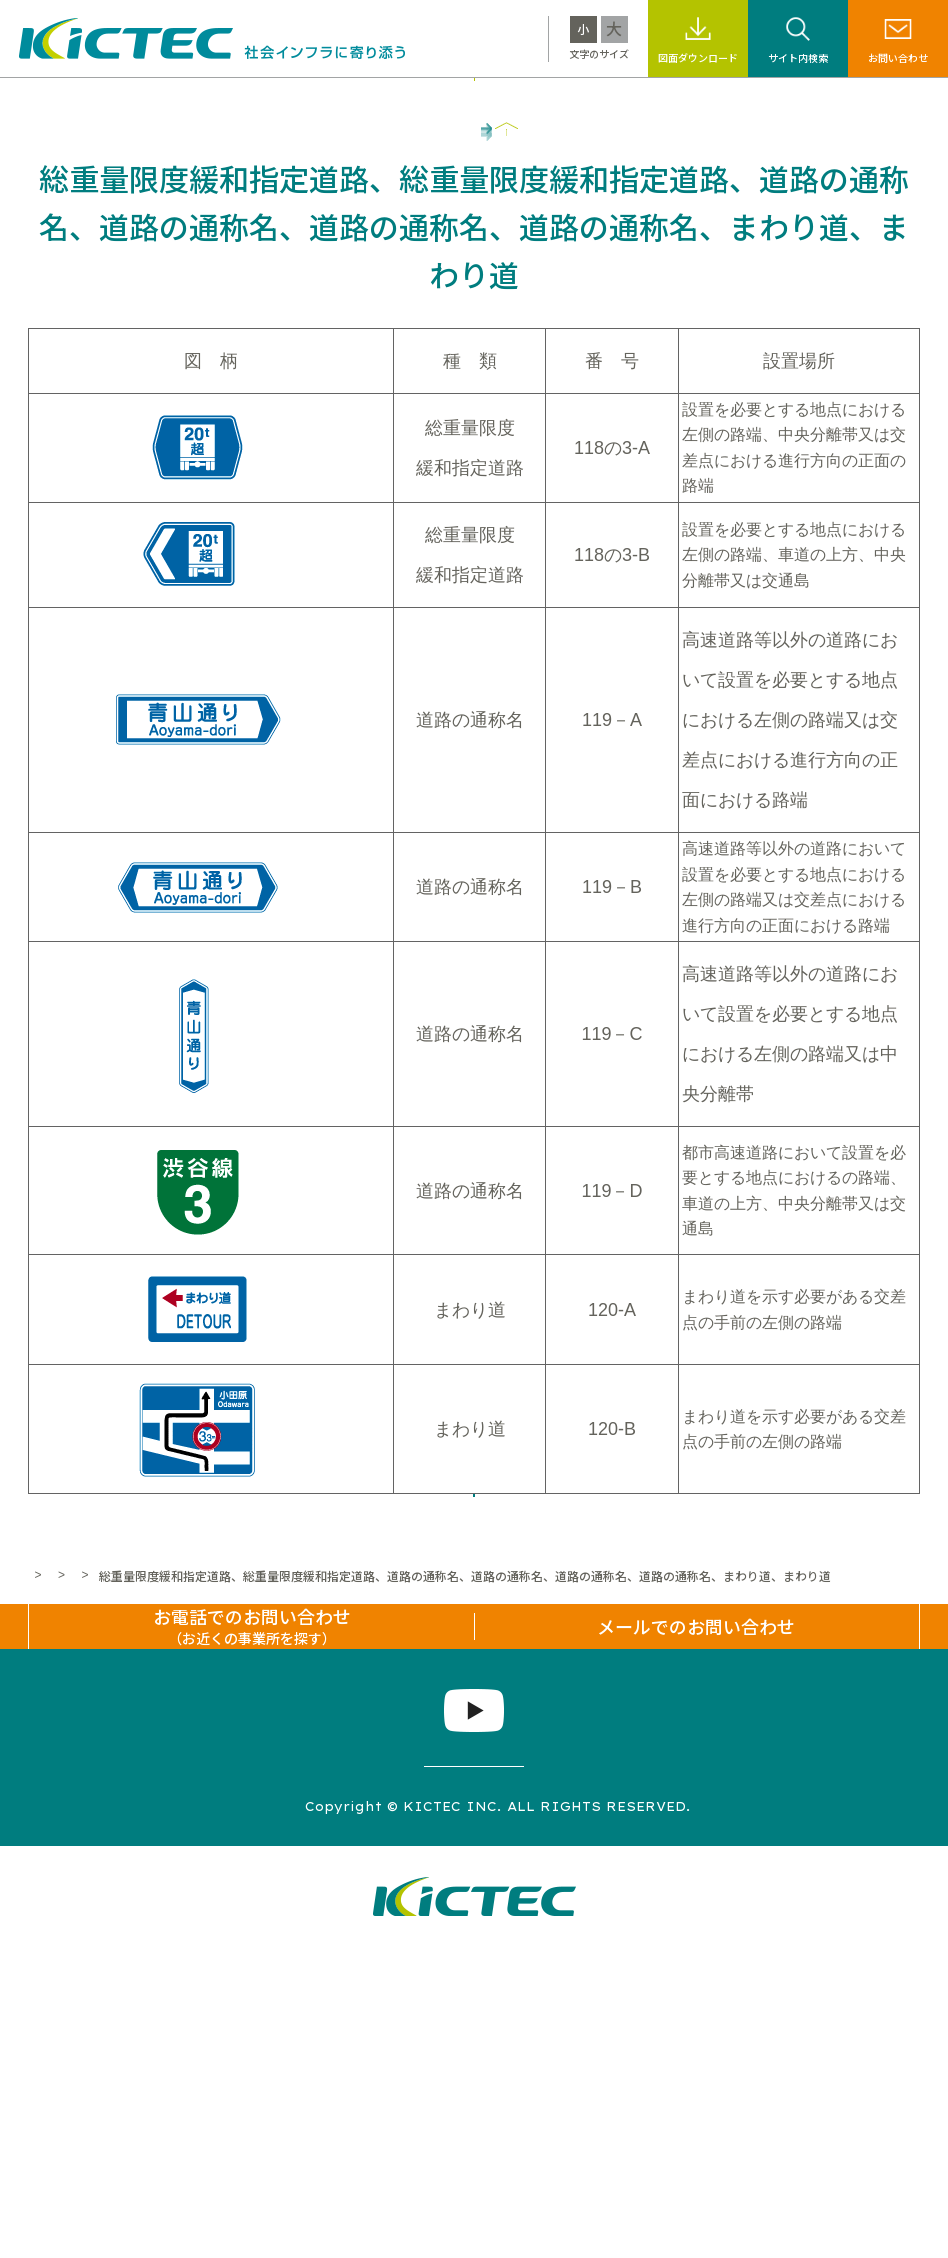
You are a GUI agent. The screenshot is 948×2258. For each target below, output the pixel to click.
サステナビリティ (481, 101)
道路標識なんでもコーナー (313, 1763)
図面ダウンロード (698, 57)
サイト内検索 (798, 57)
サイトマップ (177, 2114)
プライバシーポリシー (329, 2114)
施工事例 (377, 101)
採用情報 (754, 101)
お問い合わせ (898, 57)
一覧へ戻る (474, 1658)
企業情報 (832, 101)
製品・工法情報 (278, 101)
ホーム (46, 1763)
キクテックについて (148, 101)
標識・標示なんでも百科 (630, 101)
